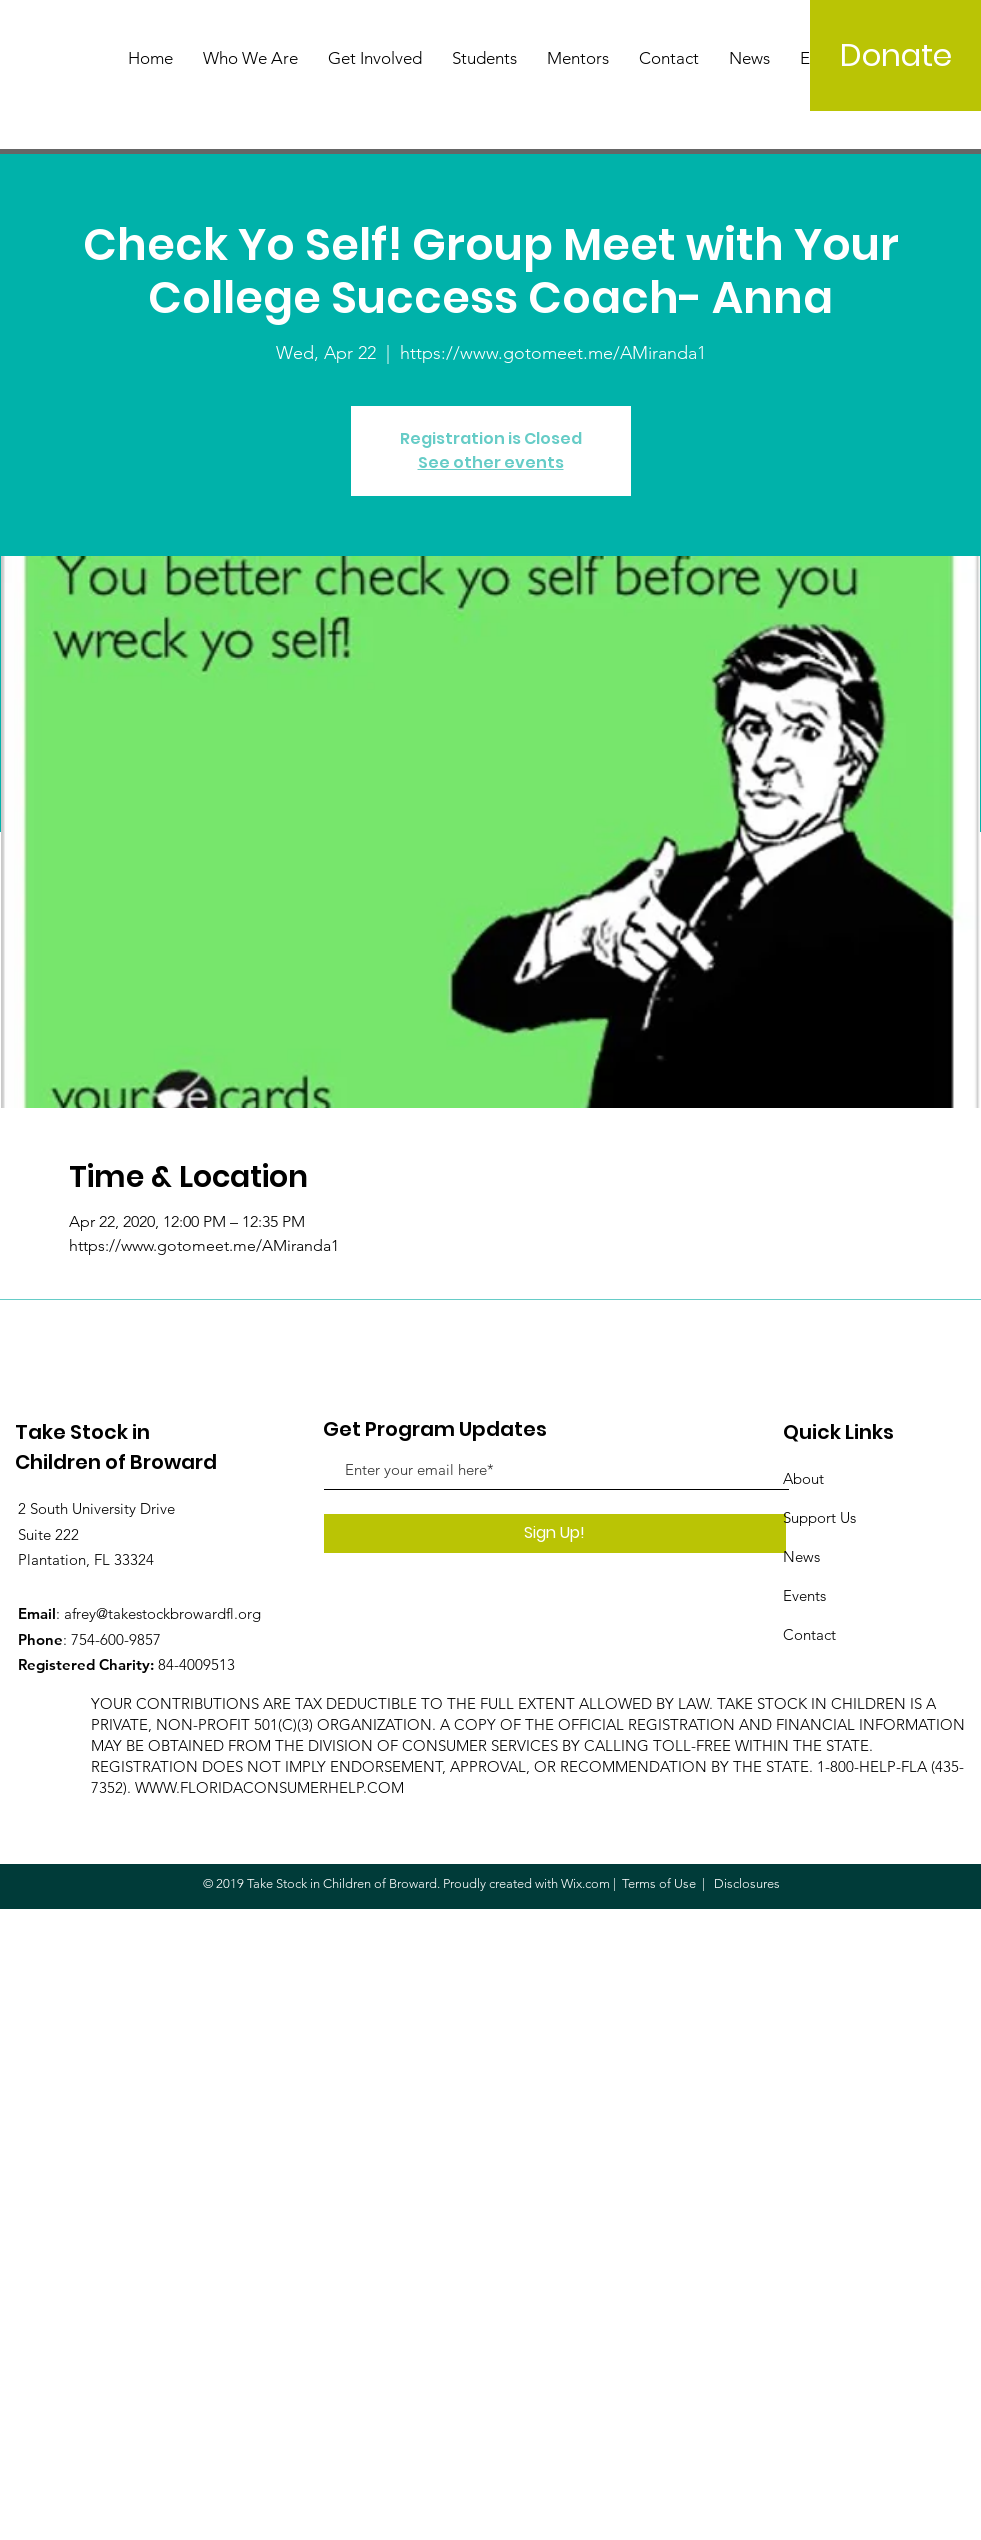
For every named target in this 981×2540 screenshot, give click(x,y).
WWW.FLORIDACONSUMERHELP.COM (269, 1787)
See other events (491, 462)
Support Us (819, 1517)
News (801, 1556)
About (803, 1478)
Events (804, 1595)
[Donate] (895, 55)
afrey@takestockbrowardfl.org (162, 1613)
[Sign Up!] (555, 1533)
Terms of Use (659, 1883)
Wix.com (585, 1883)
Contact (809, 1634)
